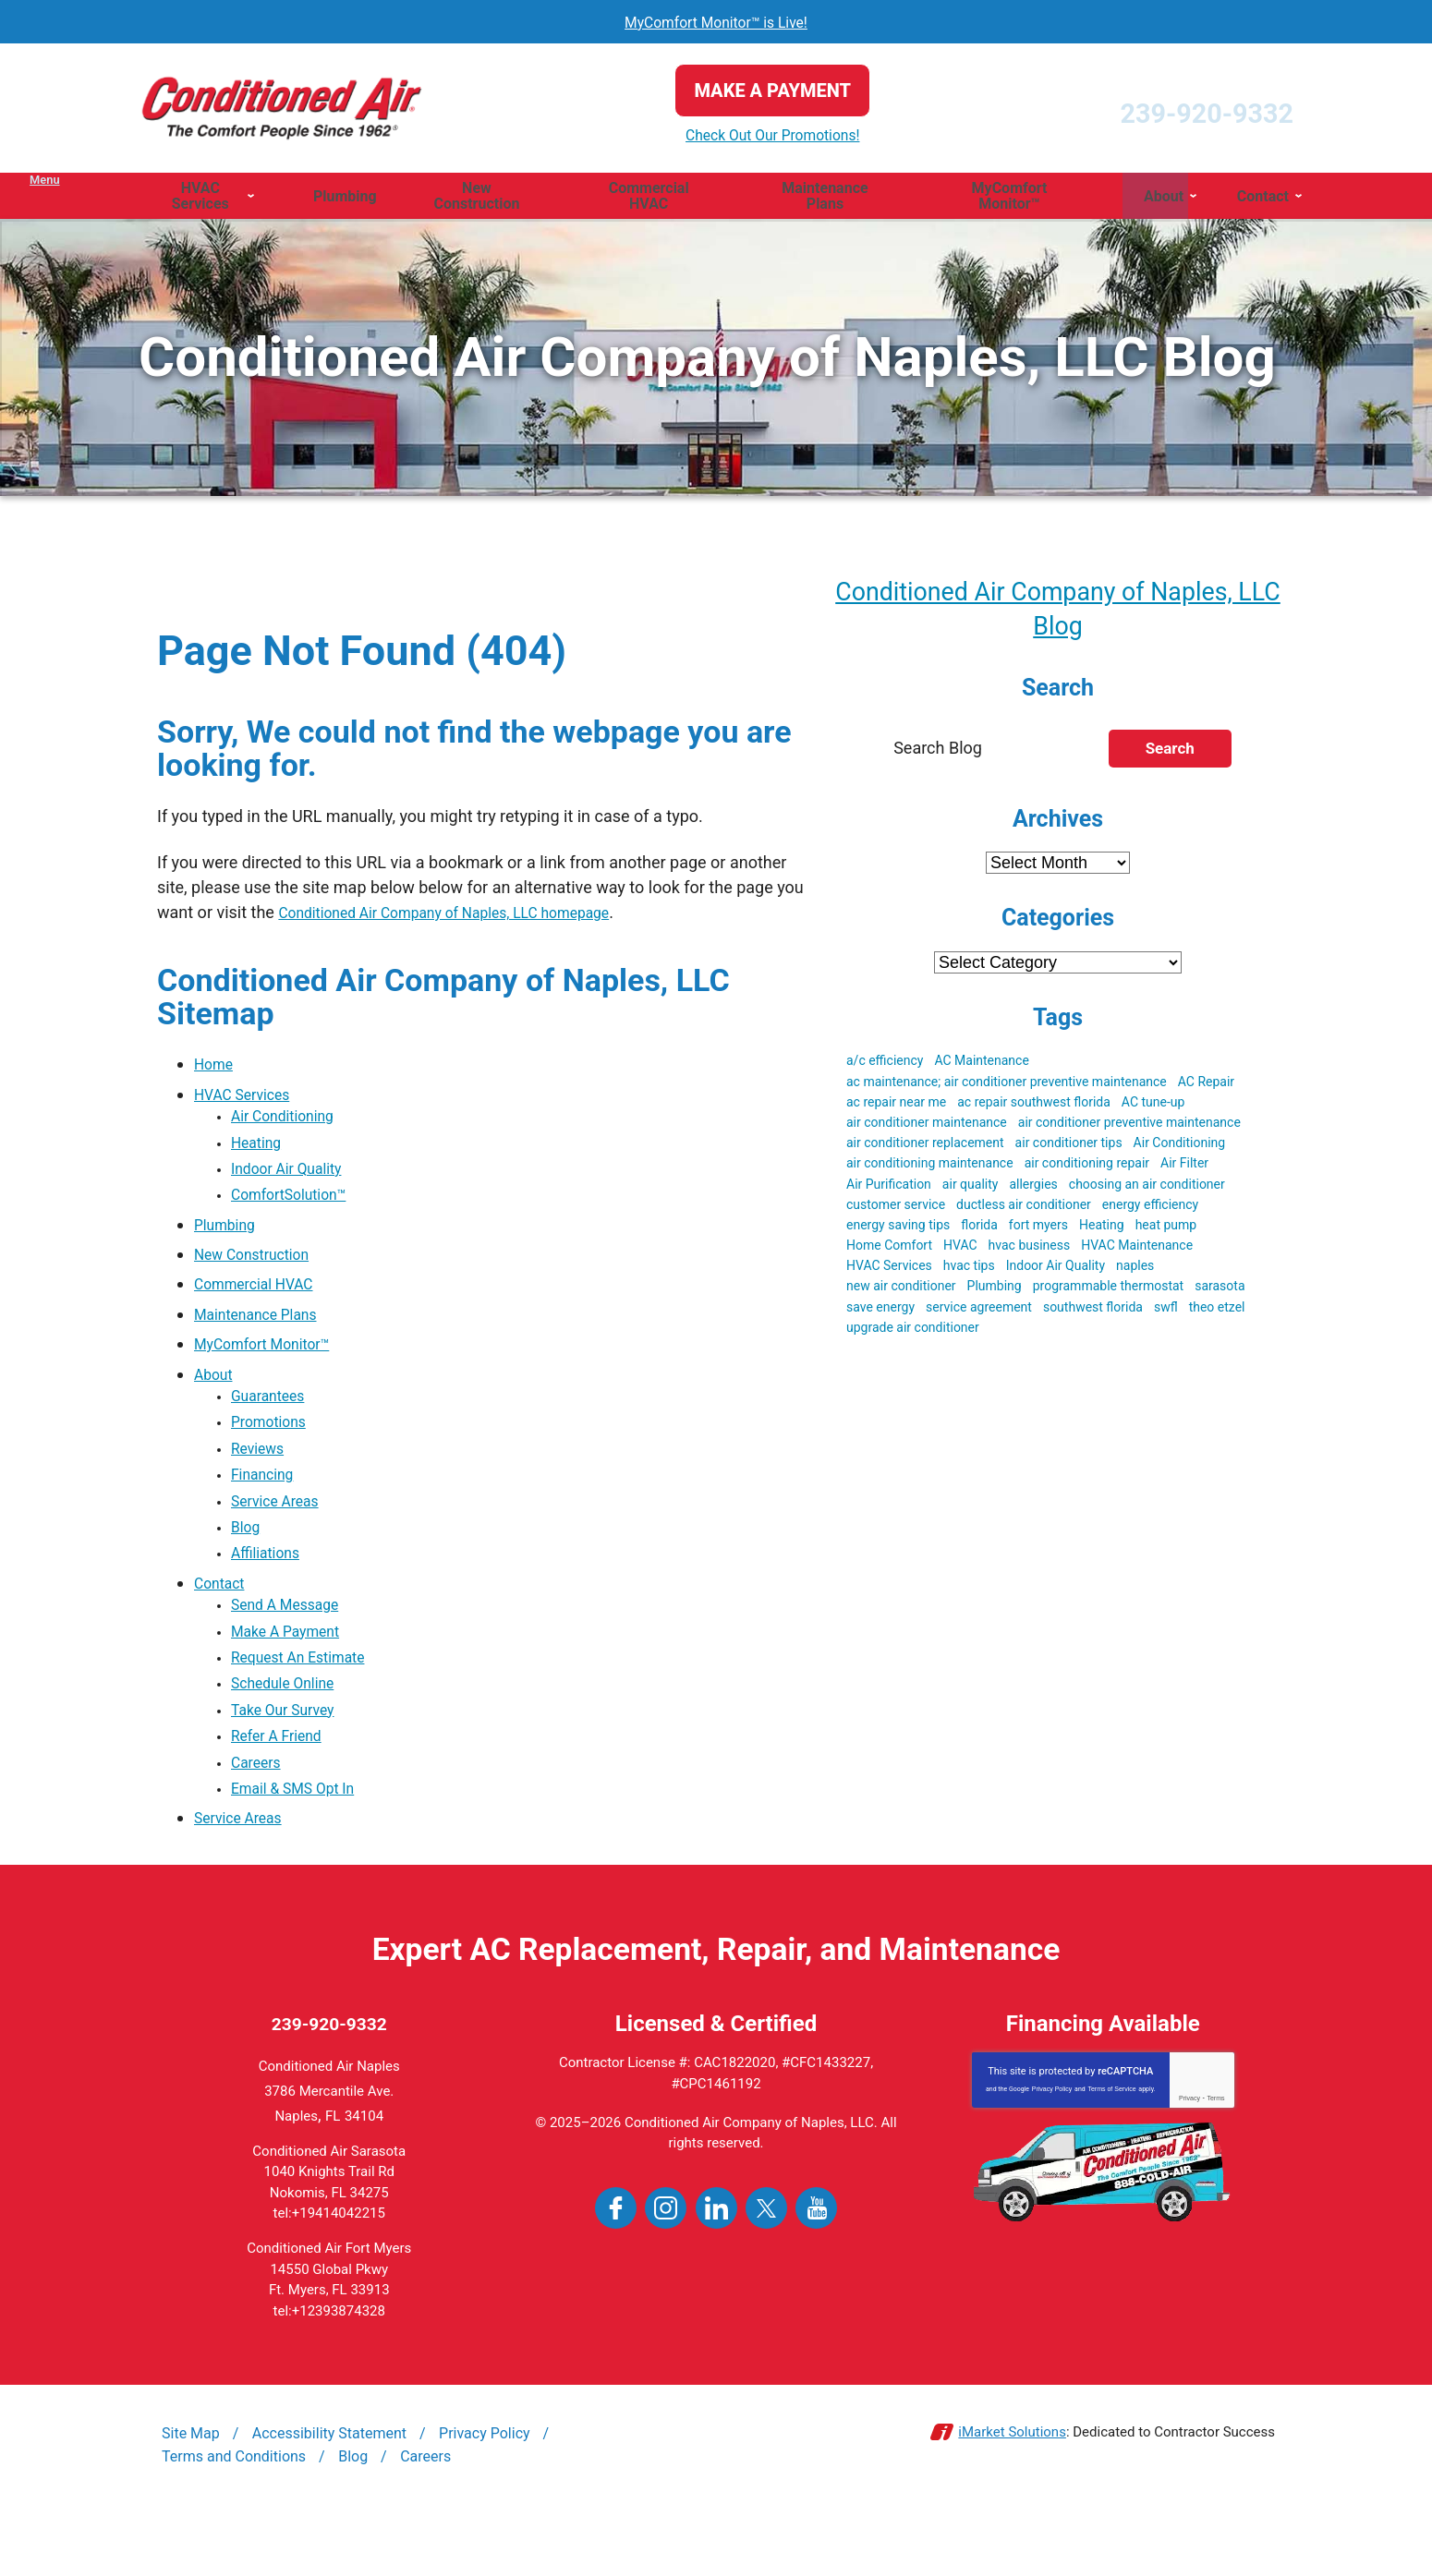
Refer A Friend (283, 1788)
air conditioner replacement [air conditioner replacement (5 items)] (925, 1148)
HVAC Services (249, 1093)
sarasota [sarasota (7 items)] (1219, 1291)
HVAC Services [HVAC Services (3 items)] (889, 1271)
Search (1170, 753)
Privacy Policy (1052, 2150)
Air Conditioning (290, 1118)
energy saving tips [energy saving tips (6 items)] (898, 1230)
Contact (223, 1616)
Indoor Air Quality (294, 1177)
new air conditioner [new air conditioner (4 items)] (901, 1291)
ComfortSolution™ (297, 1206)
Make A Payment (293, 1670)
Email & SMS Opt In (302, 1847)
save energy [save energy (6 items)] (880, 1311)
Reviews (261, 1468)
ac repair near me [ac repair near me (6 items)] (896, 1106)
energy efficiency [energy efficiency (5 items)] (1150, 1209)
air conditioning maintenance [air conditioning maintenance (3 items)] (929, 1168)
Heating (260, 1147)
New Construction (260, 1266)
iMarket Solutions (1012, 2493)
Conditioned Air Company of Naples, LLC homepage (469, 912)
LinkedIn (716, 2270)
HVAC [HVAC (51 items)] (960, 1250)
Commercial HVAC (262, 1295)
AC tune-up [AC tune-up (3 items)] (1153, 1106)
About (216, 1384)
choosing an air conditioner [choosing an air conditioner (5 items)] (1147, 1188)
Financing (267, 1497)
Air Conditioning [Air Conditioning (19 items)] (1180, 1148)
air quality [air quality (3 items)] (970, 1188)
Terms (1215, 2160)
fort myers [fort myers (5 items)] (1038, 1230)
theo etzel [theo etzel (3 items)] (1217, 1311)
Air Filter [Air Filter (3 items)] (1184, 1168)
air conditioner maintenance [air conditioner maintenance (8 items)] (926, 1127)
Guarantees (273, 1409)
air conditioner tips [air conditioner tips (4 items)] (1069, 1148)
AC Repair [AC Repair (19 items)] (1206, 1086)
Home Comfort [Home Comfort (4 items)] (889, 1250)
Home (216, 1063)
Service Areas (281, 1527)
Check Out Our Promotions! (715, 135)
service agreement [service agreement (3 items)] (979, 1311)
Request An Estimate (308, 1700)
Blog (247, 1556)
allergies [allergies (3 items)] (1033, 1188)
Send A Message (293, 1641)
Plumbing (229, 1236)
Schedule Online (290, 1729)
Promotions (274, 1438)
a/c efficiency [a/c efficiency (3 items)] (884, 1065)
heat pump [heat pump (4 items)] (1166, 1230)
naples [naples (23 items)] (1135, 1271)
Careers (259, 1818)
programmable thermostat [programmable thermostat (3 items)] (1108, 1291)
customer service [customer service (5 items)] (895, 1209)
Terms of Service (1111, 2150)
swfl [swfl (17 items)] (1166, 1311)
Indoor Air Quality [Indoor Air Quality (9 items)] (1055, 1271)
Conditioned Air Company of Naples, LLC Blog (1058, 610)
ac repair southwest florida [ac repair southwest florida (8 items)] (1033, 1106)
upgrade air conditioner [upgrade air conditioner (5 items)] (912, 1331)
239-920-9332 (1148, 107)
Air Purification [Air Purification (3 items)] (888, 1188)
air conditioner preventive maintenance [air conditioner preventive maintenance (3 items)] (1129, 1127)
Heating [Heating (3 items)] (1101, 1230)
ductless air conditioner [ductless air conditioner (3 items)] (1023, 1209)
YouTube (816, 2270)
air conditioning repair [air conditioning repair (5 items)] (1087, 1168)
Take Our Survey (290, 1759)
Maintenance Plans (264, 1325)
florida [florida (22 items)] (979, 1230)
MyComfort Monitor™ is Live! (716, 21)
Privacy (1189, 2160)
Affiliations (270, 1586)
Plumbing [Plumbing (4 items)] (994, 1291)
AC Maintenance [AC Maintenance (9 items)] (981, 1065)
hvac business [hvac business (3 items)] (1030, 1250)
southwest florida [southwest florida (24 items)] (1093, 1311)
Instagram (665, 2270)
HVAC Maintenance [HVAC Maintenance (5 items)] (1137, 1250)
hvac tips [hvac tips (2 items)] (969, 1271)
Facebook (616, 2270)
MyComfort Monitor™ (272, 1354)
